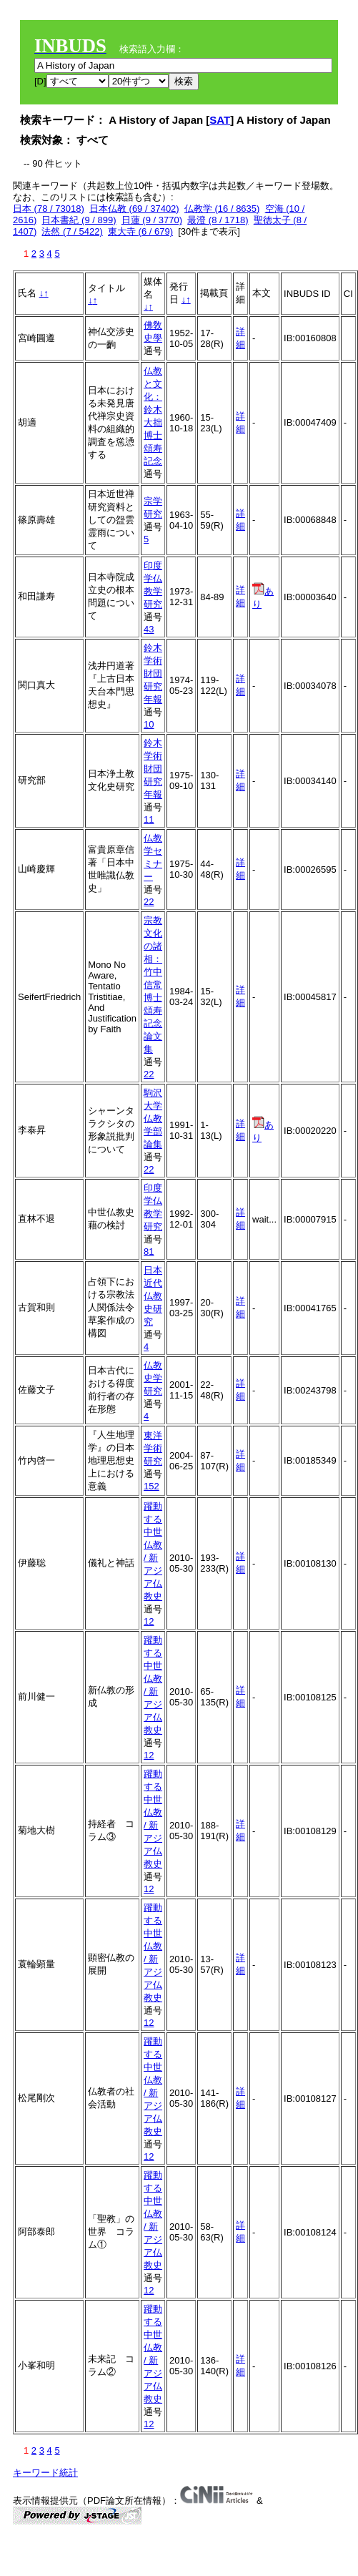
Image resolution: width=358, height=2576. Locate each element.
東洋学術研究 (153, 1448)
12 (149, 1621)
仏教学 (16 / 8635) (222, 208)
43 (149, 629)
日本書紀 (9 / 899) (78, 220)
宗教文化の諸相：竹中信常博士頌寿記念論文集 (153, 984)
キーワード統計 (45, 2472)
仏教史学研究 (153, 1378)
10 (149, 724)
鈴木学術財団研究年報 (153, 673)
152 (151, 1486)
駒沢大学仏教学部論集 (153, 1118)
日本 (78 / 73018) (48, 208)
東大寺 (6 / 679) (140, 231)
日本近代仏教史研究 (153, 1296)
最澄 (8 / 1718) (217, 220)
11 (149, 819)
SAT (219, 120)
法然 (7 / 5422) (71, 231)
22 (149, 901)
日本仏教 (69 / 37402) (134, 208)
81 (149, 1251)
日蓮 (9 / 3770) (151, 220)
